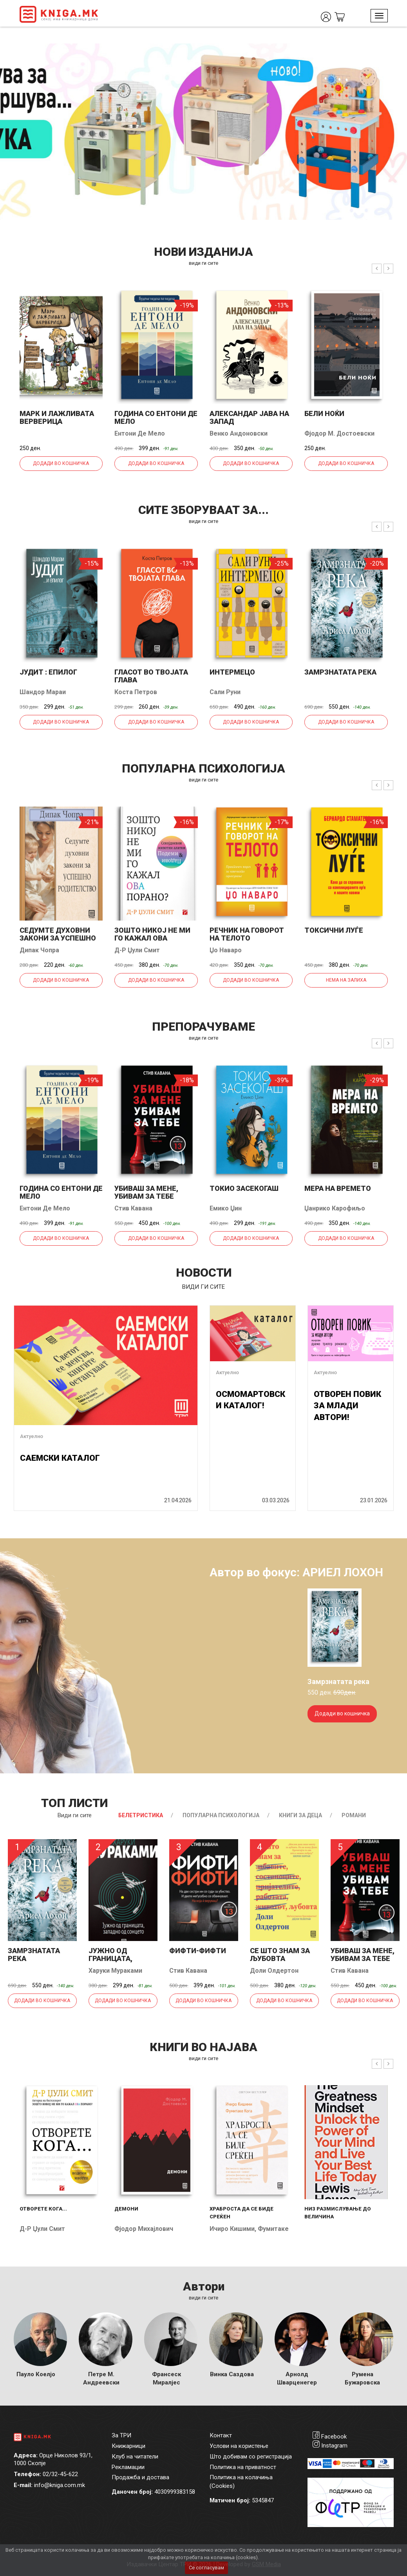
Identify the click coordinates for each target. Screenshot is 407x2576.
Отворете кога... (43, 2209)
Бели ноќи (324, 413)
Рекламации (128, 2467)
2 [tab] (395, 55)
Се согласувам (206, 2568)
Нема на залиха (346, 980)
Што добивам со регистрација (251, 2456)
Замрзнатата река (340, 672)
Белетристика (140, 1815)
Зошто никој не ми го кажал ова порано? (152, 938)
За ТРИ (121, 2435)
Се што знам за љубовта (280, 1954)
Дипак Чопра (39, 950)
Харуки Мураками (115, 1970)
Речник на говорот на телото (247, 934)
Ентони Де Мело (139, 433)
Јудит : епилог (48, 672)
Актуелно (31, 1436)
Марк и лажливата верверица (57, 417)
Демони (126, 2209)
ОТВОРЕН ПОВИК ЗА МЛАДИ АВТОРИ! (347, 1405)
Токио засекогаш (244, 1188)
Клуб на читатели (135, 2456)
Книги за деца (300, 1815)
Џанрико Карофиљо (334, 1208)
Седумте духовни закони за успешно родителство (58, 938)
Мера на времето (337, 1188)
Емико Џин (226, 1208)
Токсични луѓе (333, 930)
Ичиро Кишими (232, 2228)
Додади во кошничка (61, 463)
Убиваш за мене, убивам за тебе (146, 1192)
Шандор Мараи (43, 692)
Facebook (334, 2436)
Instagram (334, 2445)
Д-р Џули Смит (137, 950)
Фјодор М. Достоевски (339, 433)
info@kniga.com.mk (59, 2485)
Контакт (221, 2435)
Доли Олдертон (274, 1970)
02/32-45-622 (60, 2474)
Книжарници (128, 2445)
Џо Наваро (226, 950)
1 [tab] (383, 55)
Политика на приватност (243, 2467)
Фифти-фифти (197, 1950)
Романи (354, 1815)
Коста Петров (135, 692)
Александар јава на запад (249, 417)
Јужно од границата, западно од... (115, 1958)
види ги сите (203, 263)
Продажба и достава (140, 2477)
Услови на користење (239, 2445)
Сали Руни (225, 692)
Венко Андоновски (239, 433)
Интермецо (232, 672)
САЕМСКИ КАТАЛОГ (60, 1458)
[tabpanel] (203, 131)
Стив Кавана (133, 1208)
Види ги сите (75, 1815)
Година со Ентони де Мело (155, 417)
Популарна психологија (221, 1815)
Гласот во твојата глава (151, 676)
